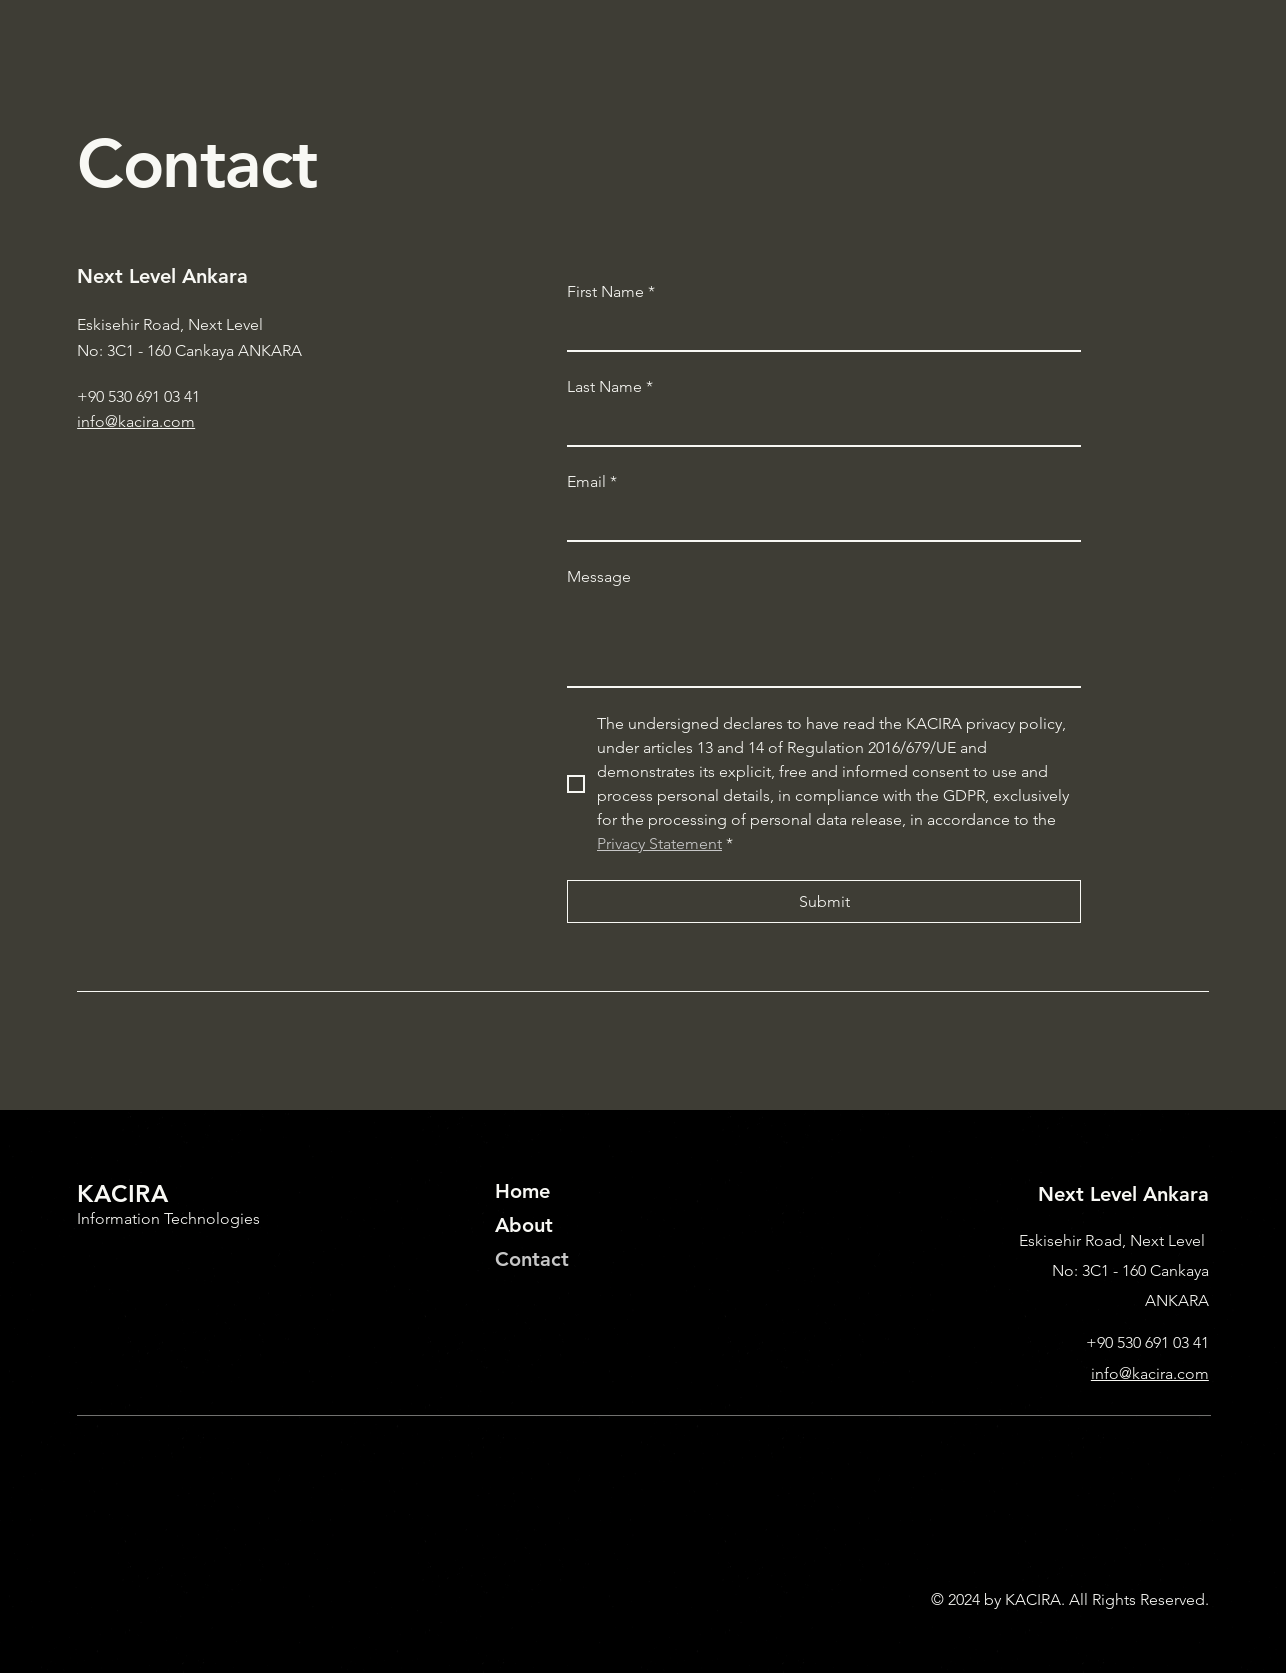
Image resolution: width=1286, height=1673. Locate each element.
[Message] (824, 641)
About (524, 1225)
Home (522, 1191)
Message (599, 576)
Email (592, 482)
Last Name (610, 387)
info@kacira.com (136, 421)
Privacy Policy (124, 1599)
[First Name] (818, 331)
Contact (532, 1259)
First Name (611, 292)
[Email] (818, 520)
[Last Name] (818, 426)
